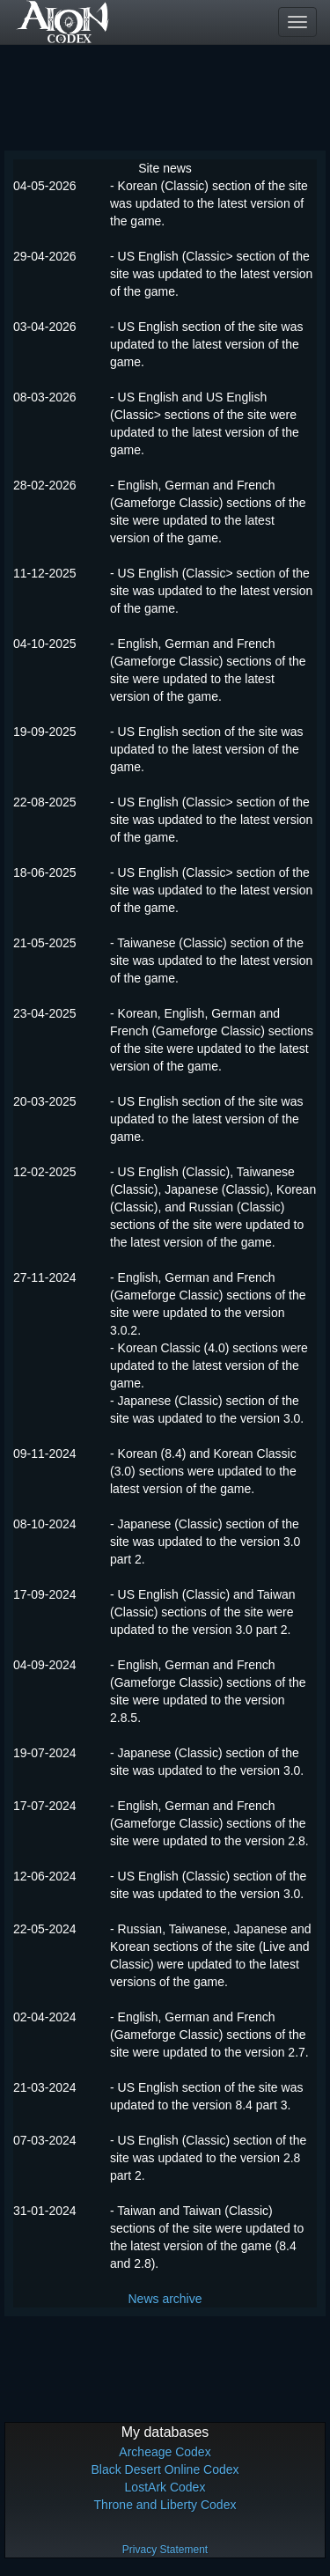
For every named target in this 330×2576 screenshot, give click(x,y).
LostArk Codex (165, 2487)
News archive (165, 2299)
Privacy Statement (165, 2549)
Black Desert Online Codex (164, 2469)
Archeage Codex (164, 2452)
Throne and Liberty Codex (165, 2505)
